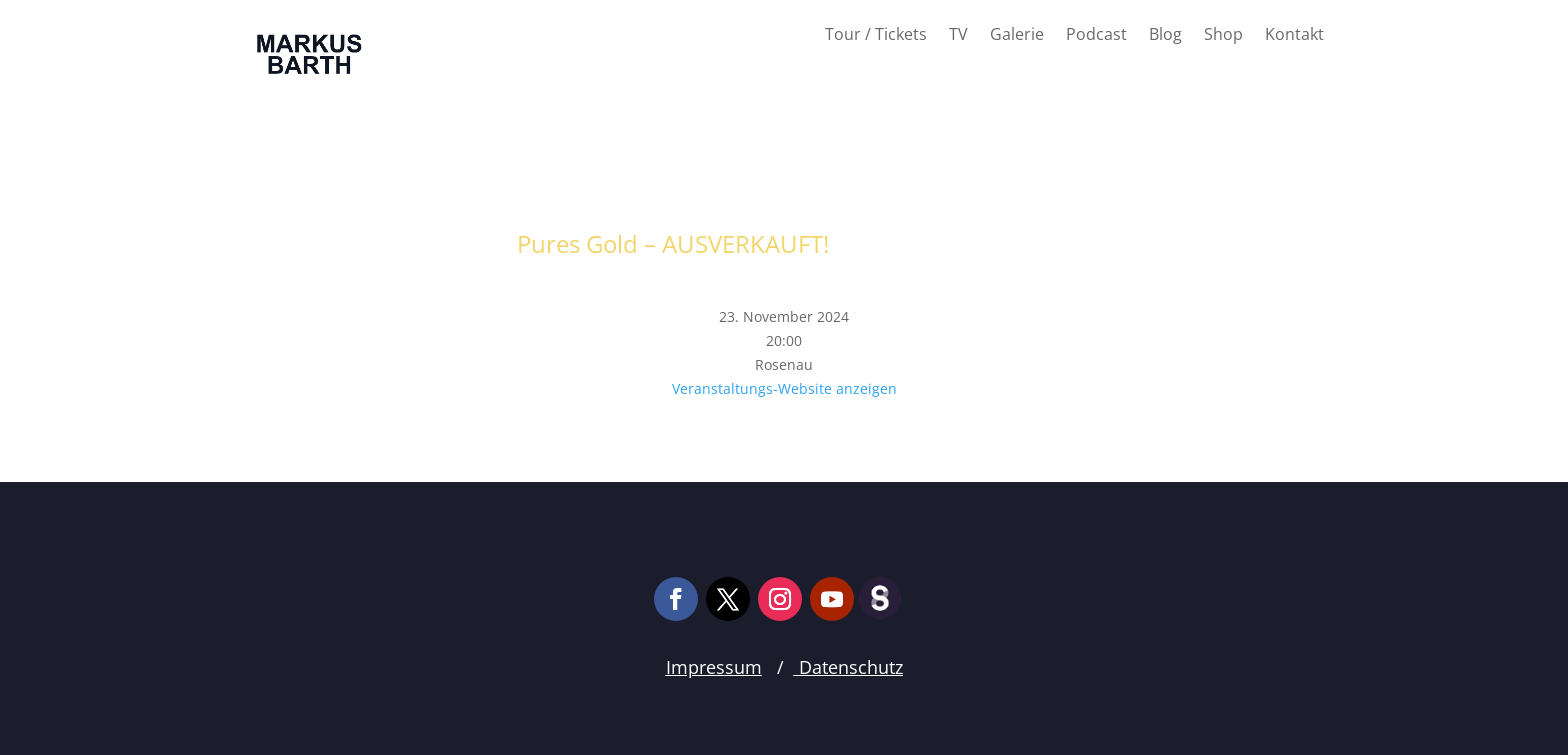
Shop (1223, 36)
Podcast (1096, 36)
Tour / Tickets (876, 36)
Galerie (1017, 36)
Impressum (714, 667)
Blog (1165, 36)
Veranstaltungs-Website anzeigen (784, 388)
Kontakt (1294, 36)
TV (958, 36)
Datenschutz (848, 667)
